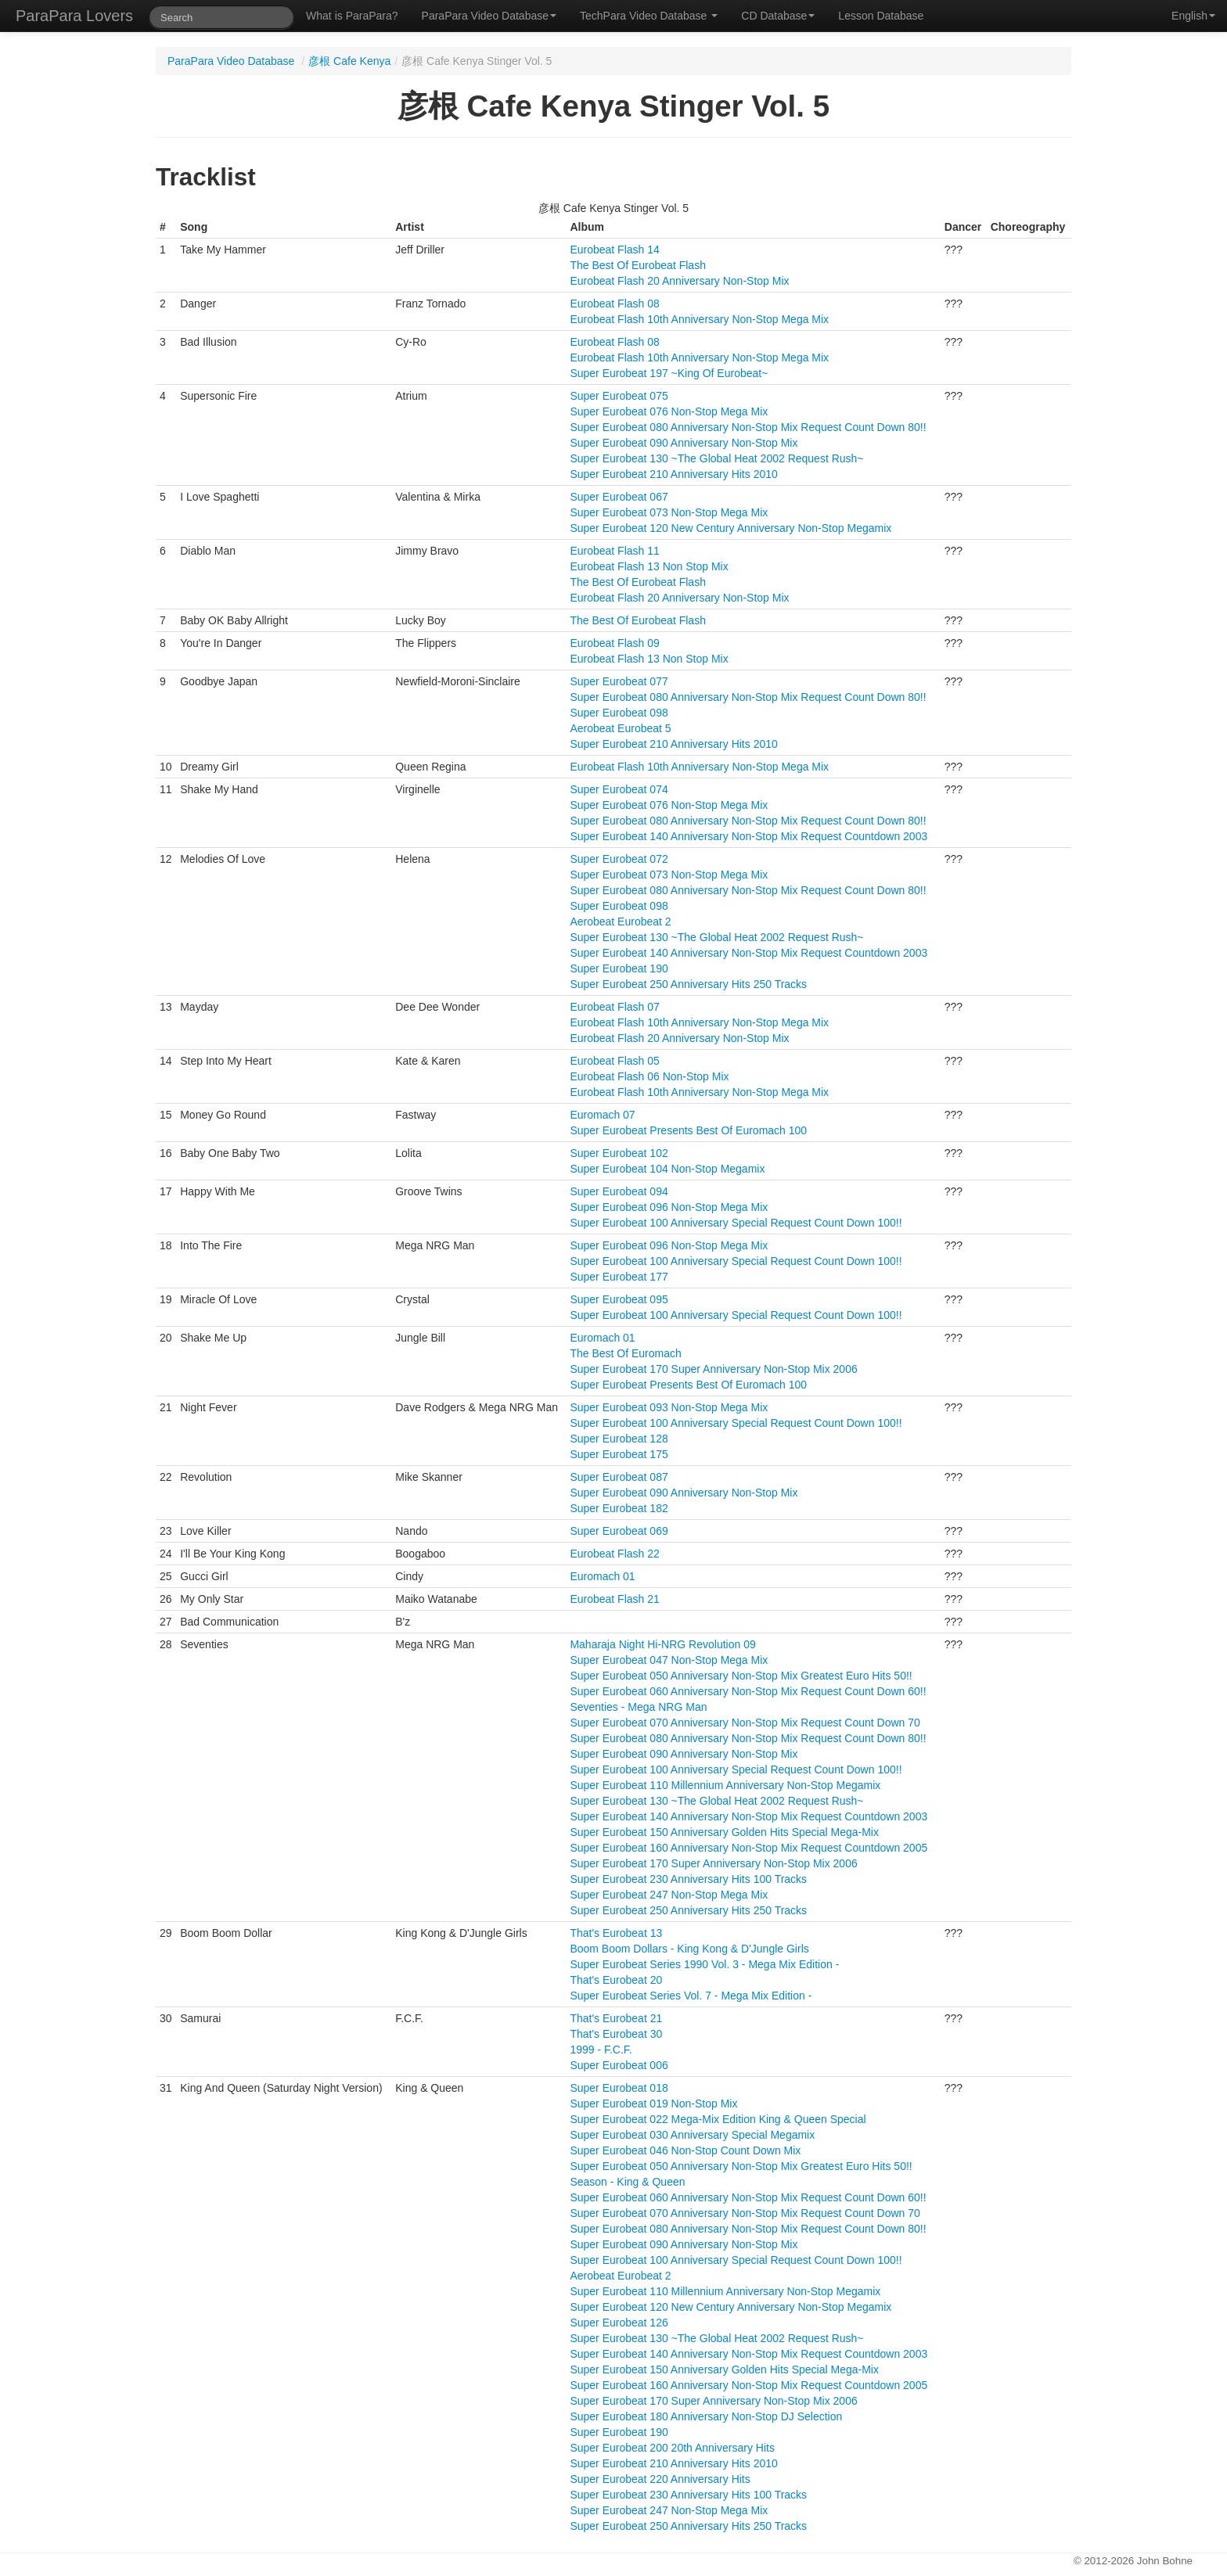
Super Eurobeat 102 (618, 1153)
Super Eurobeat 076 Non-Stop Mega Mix (669, 411)
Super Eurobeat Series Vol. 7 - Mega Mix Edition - (690, 1995)
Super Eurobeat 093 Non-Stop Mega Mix (669, 1407)
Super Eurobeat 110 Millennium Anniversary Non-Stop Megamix (725, 1785)
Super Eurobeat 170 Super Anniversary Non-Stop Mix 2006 (713, 1369)
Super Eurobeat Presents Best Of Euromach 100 (688, 1130)
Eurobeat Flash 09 (614, 643)
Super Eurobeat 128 (618, 1438)
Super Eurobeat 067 (618, 496)
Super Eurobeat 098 (618, 712)
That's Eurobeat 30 (616, 2034)
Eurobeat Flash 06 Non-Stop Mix (649, 1076)
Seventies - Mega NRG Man (638, 1707)
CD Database (778, 15)
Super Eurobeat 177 (618, 1276)
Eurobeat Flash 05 (614, 1060)
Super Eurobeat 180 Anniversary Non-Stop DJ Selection (706, 2416)
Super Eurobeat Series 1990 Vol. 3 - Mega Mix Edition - (704, 1964)
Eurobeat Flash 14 (614, 249)
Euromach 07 (602, 1114)
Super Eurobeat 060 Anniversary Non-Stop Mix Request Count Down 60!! (748, 1691)
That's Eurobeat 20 (616, 1980)
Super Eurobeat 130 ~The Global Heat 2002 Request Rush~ (716, 458)
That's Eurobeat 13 (616, 1933)
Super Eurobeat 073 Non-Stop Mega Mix (669, 512)
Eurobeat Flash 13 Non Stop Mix (649, 566)
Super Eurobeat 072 (618, 859)
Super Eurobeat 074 (618, 789)
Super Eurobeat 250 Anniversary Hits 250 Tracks (688, 984)
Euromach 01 (602, 1337)
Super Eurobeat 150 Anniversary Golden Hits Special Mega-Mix (724, 1832)
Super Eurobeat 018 (618, 2088)
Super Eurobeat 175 (618, 1454)
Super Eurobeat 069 (618, 1531)
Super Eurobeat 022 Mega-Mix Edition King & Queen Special (717, 2119)
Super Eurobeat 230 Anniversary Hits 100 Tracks (688, 1879)
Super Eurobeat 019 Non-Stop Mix (653, 2103)
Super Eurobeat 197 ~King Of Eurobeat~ (669, 373)
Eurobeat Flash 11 (614, 550)
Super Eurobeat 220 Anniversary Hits (660, 2479)
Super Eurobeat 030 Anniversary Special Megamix (692, 2135)
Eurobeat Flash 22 (614, 1553)
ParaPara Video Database (489, 15)
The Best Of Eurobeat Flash (638, 265)
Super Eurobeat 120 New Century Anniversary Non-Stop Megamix (730, 528)
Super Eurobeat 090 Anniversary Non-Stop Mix (683, 443)
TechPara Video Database (649, 15)
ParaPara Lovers (74, 15)
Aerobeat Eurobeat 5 (620, 728)
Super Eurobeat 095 (618, 1299)
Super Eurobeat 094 (618, 1191)
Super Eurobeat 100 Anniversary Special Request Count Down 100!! (735, 1222)
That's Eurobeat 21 (616, 2018)
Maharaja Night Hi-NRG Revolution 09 (662, 1644)
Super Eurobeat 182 (618, 1508)
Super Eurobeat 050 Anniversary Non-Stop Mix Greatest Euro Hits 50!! (741, 1675)
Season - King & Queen (627, 2181)
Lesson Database (880, 15)
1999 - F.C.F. (600, 2049)
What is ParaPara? (352, 15)
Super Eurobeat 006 (618, 2065)
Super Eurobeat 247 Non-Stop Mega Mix (669, 1894)
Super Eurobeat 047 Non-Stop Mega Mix (669, 1660)
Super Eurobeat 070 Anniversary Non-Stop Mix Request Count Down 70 (744, 1722)
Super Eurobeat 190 (618, 968)
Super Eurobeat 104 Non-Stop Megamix (667, 1168)
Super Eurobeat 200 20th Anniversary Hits (672, 2447)
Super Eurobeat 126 (618, 2322)
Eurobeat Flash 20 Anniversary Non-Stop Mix (679, 281)
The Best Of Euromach (625, 1353)
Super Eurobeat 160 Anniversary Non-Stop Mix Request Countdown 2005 (748, 1847)
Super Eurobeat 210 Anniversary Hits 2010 (673, 474)
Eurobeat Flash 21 (614, 1599)
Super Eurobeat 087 (618, 1477)
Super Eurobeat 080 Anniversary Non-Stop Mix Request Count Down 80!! (748, 427)
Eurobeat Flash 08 (614, 303)
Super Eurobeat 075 (618, 396)
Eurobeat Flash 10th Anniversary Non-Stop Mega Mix (699, 319)
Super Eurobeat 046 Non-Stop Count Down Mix (685, 2150)
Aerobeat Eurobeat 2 (620, 921)
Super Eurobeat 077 (618, 681)
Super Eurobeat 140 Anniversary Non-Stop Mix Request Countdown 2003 (748, 836)
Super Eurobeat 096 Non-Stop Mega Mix (669, 1207)
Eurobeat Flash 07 (614, 1007)
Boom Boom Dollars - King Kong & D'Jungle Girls (689, 1948)
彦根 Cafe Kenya (349, 61)
